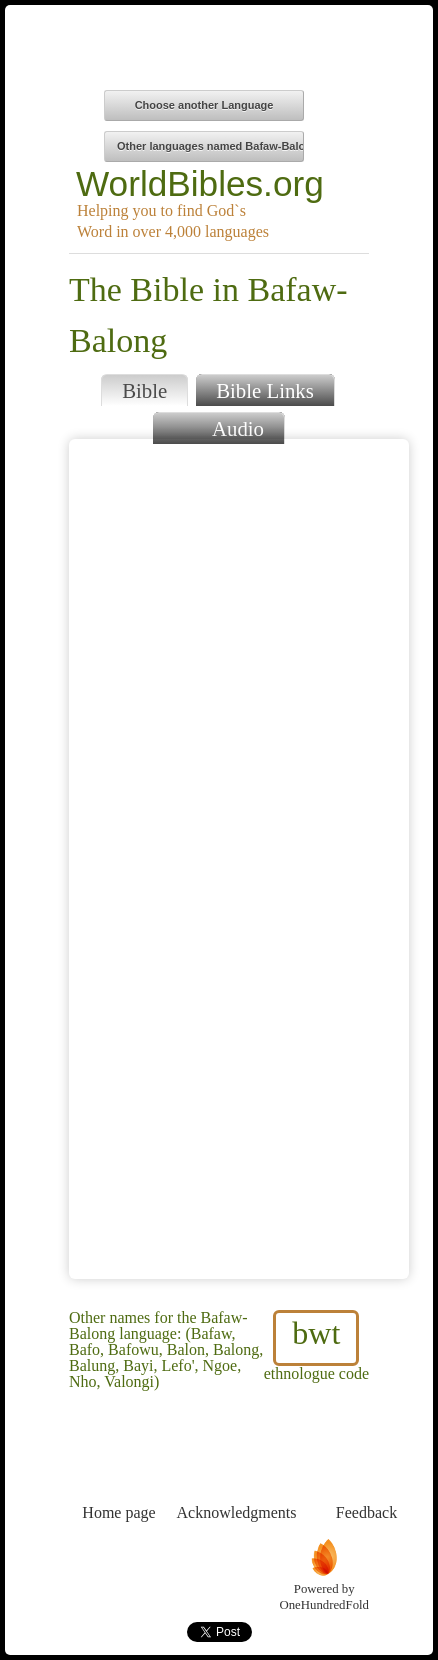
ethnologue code (316, 1346)
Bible (144, 390)
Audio (218, 426)
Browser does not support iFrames (239, 859)
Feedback (366, 1475)
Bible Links (265, 390)
